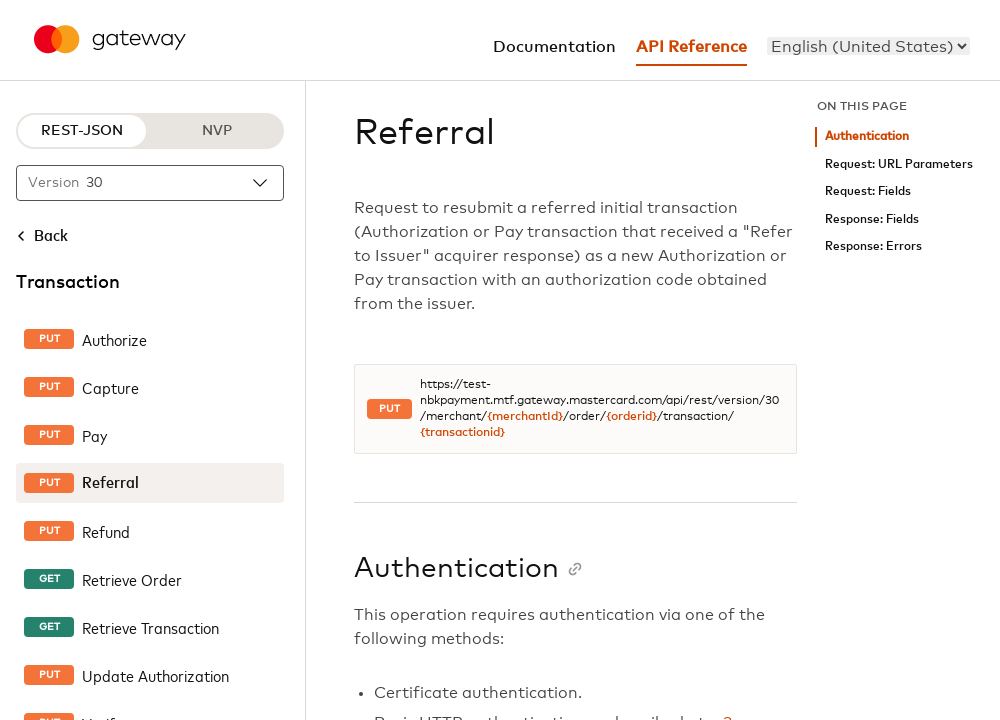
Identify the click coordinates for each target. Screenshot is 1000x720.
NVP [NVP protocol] (217, 131)
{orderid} (631, 417)
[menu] (868, 46)
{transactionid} (462, 433)
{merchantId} (525, 417)
